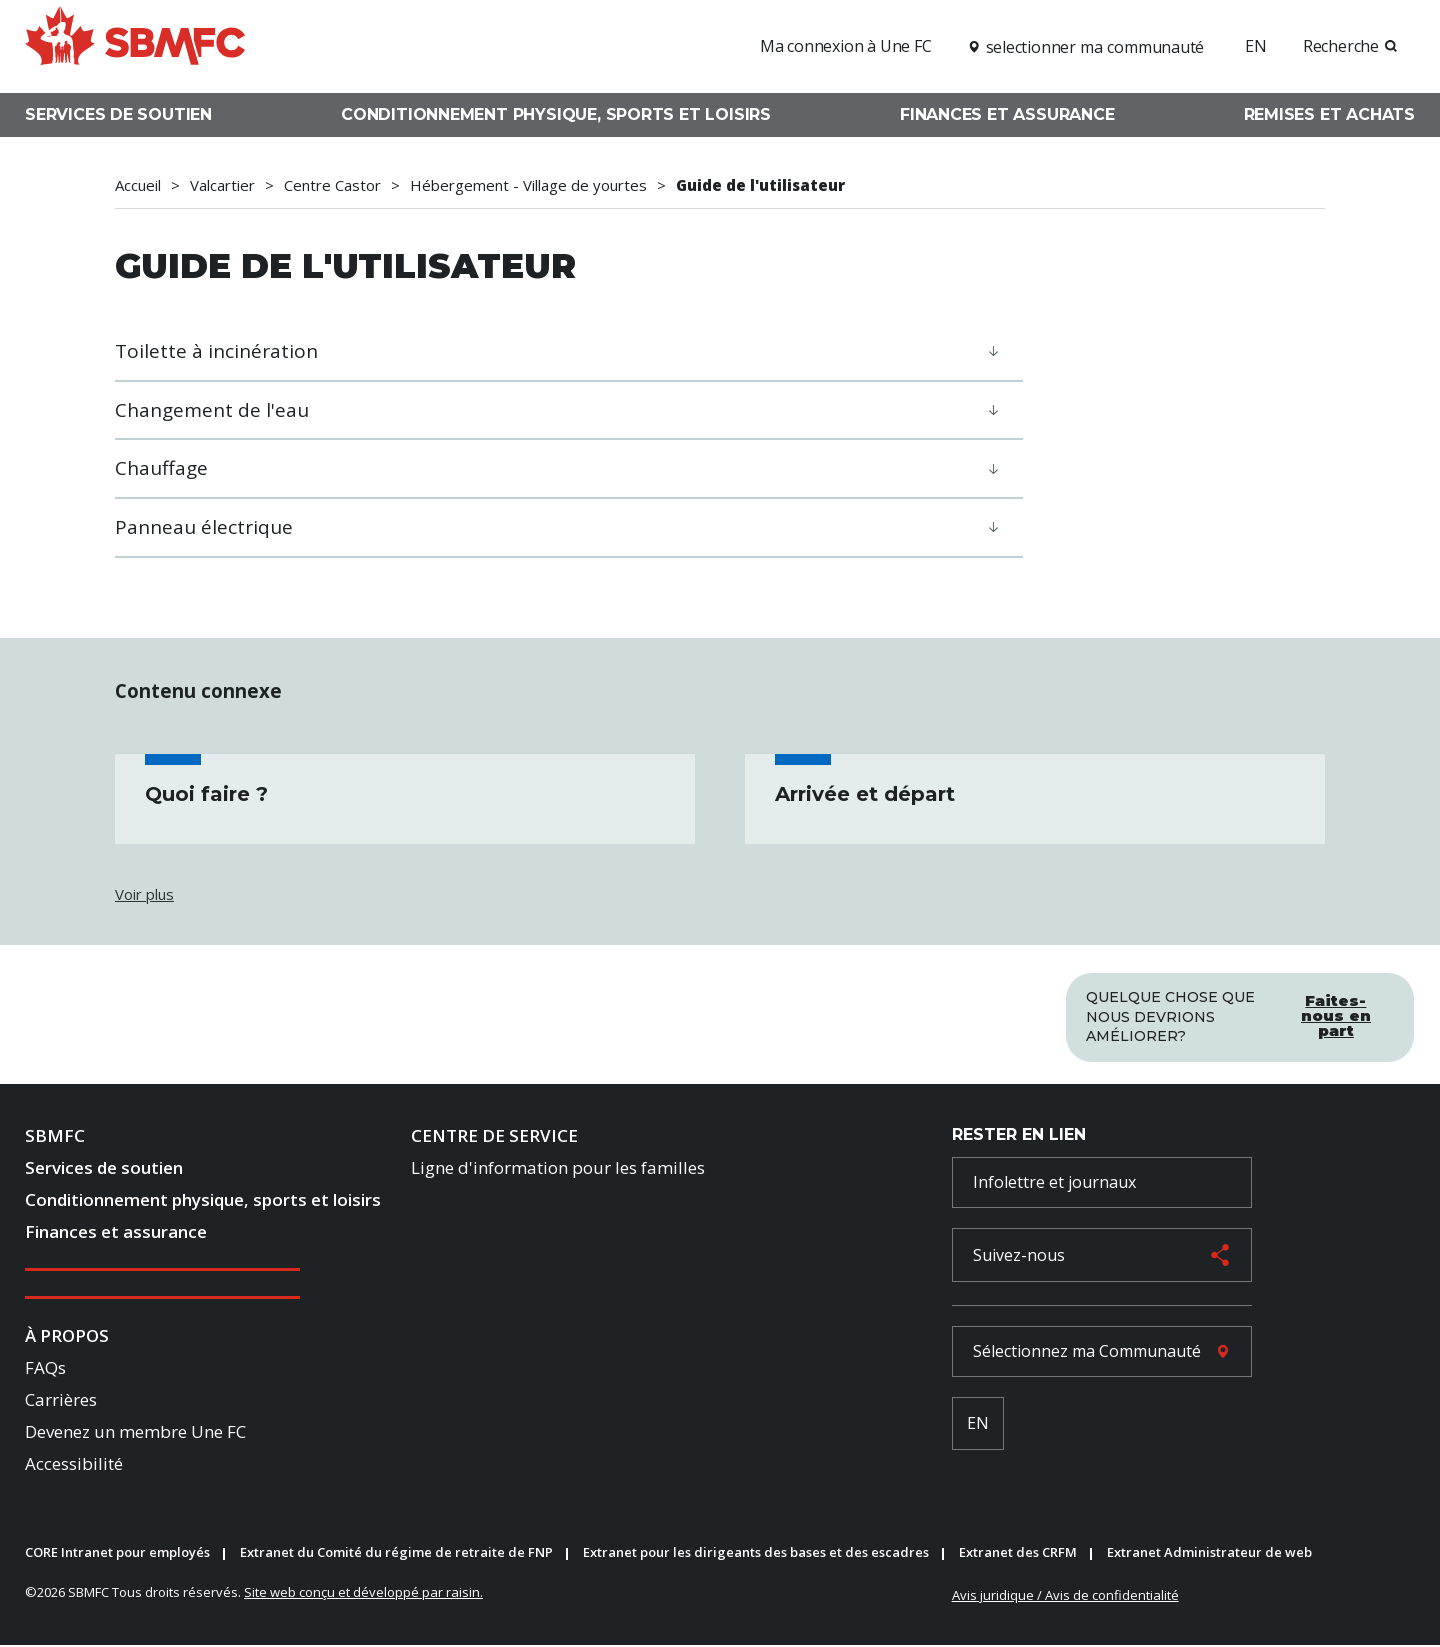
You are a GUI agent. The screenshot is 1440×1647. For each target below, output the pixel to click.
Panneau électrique (204, 527)
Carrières (61, 1401)
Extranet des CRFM (1018, 1554)
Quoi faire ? (206, 794)
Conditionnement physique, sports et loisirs (556, 114)
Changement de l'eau (212, 410)
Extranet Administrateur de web (1209, 1554)
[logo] (135, 43)
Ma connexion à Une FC (846, 46)
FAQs (45, 1369)
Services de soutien (118, 114)
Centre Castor (332, 185)
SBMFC (55, 1137)
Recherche (1341, 46)
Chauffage (161, 468)
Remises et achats (1329, 114)
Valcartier (222, 185)
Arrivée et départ (865, 794)
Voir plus (144, 894)
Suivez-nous (1019, 1256)
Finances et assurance (1007, 114)
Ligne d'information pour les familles (558, 1169)
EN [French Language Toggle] (978, 1425)
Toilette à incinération (216, 351)
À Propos (67, 1337)
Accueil (138, 185)
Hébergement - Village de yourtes (528, 185)
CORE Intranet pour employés (117, 1554)
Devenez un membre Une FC (135, 1432)
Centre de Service (494, 1137)
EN (1256, 46)
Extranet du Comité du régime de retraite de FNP (396, 1554)
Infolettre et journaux (1054, 1183)
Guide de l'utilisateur (760, 185)
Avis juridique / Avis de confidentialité (1065, 1596)
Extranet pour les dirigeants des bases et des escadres (756, 1554)
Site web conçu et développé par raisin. (363, 1593)
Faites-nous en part (1336, 1013)
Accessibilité (74, 1464)
